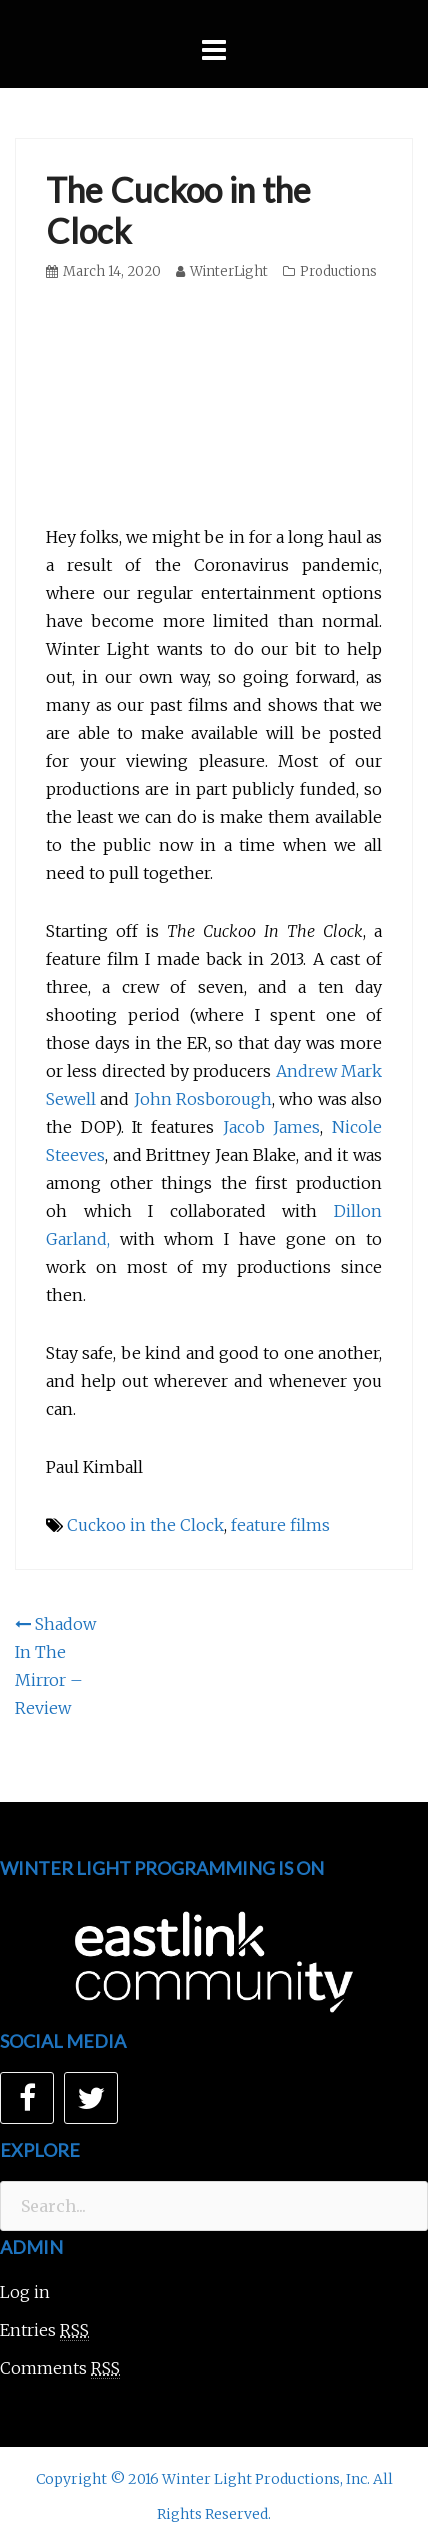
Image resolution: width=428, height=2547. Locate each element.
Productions (338, 271)
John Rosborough (203, 1099)
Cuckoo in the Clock (145, 1525)
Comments (60, 2368)
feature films (280, 1525)
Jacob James (272, 1127)
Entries (44, 2330)
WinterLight (229, 271)
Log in (25, 2292)
